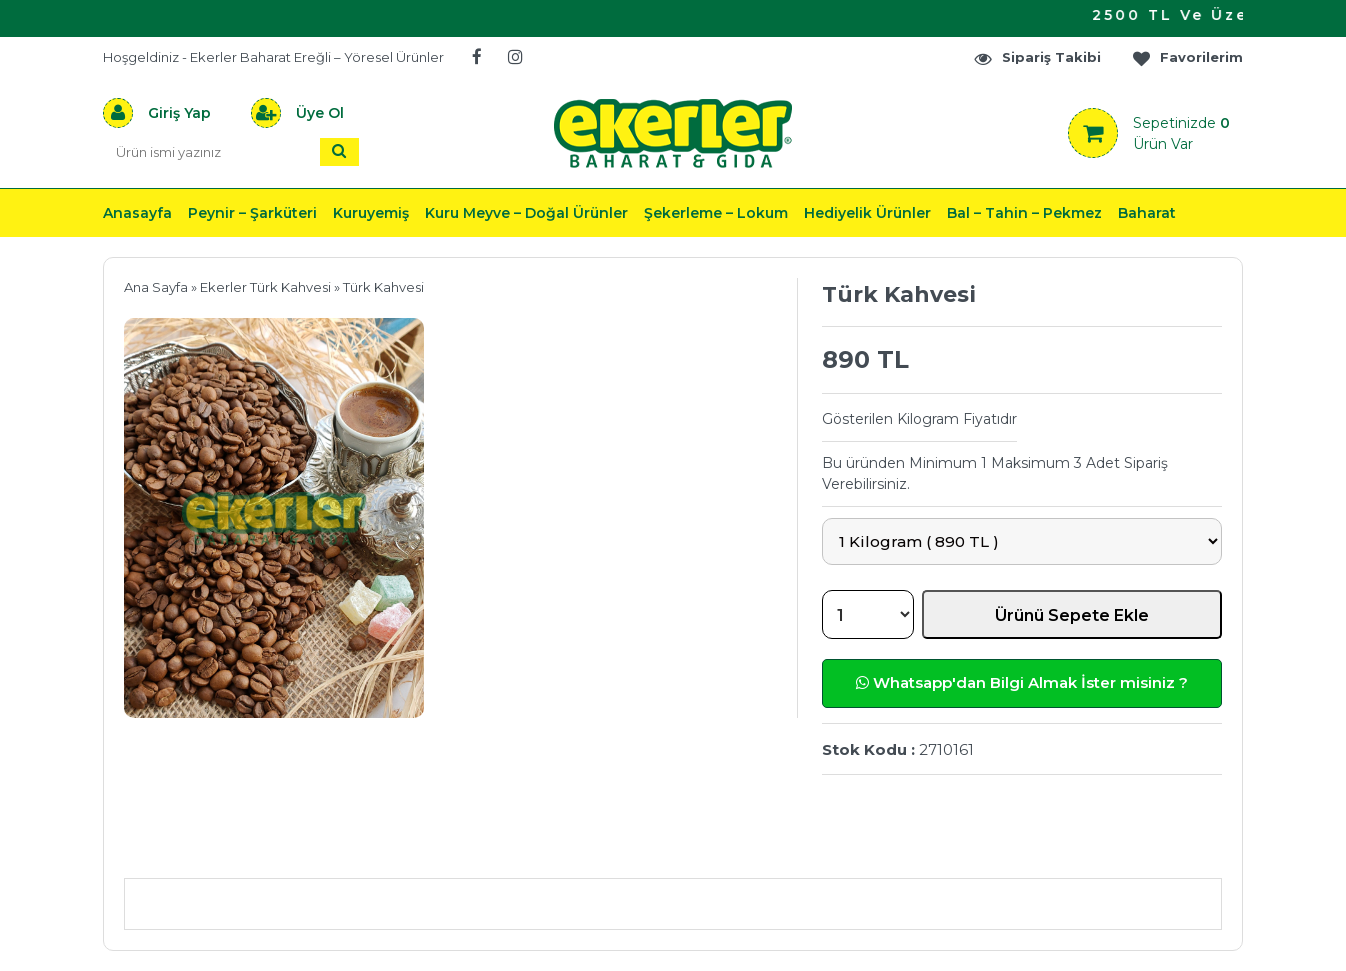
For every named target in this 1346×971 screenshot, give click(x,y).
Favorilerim (1187, 57)
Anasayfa (137, 213)
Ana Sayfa (156, 287)
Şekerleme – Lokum (716, 213)
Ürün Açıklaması (228, 848)
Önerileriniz (423, 848)
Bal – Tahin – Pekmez (1024, 213)
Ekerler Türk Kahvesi (265, 287)
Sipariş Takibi (1037, 57)
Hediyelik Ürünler (867, 213)
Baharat (1147, 213)
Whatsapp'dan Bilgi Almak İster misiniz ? (1022, 682)
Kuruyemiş (371, 213)
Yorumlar (886, 848)
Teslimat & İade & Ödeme (661, 848)
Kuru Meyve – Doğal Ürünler (526, 213)
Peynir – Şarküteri (252, 213)
